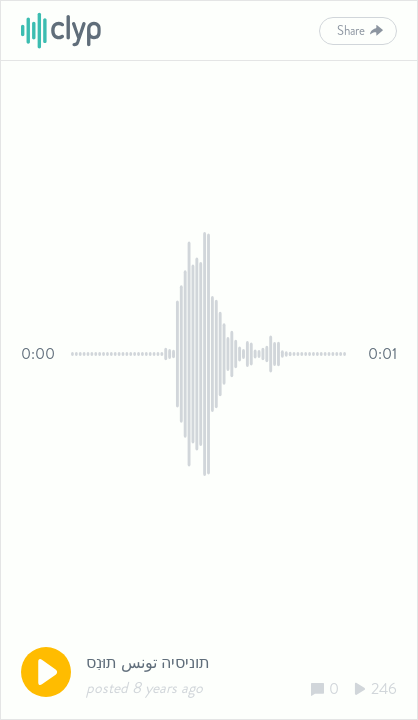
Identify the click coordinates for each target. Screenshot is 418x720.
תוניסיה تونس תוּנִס (148, 662)
